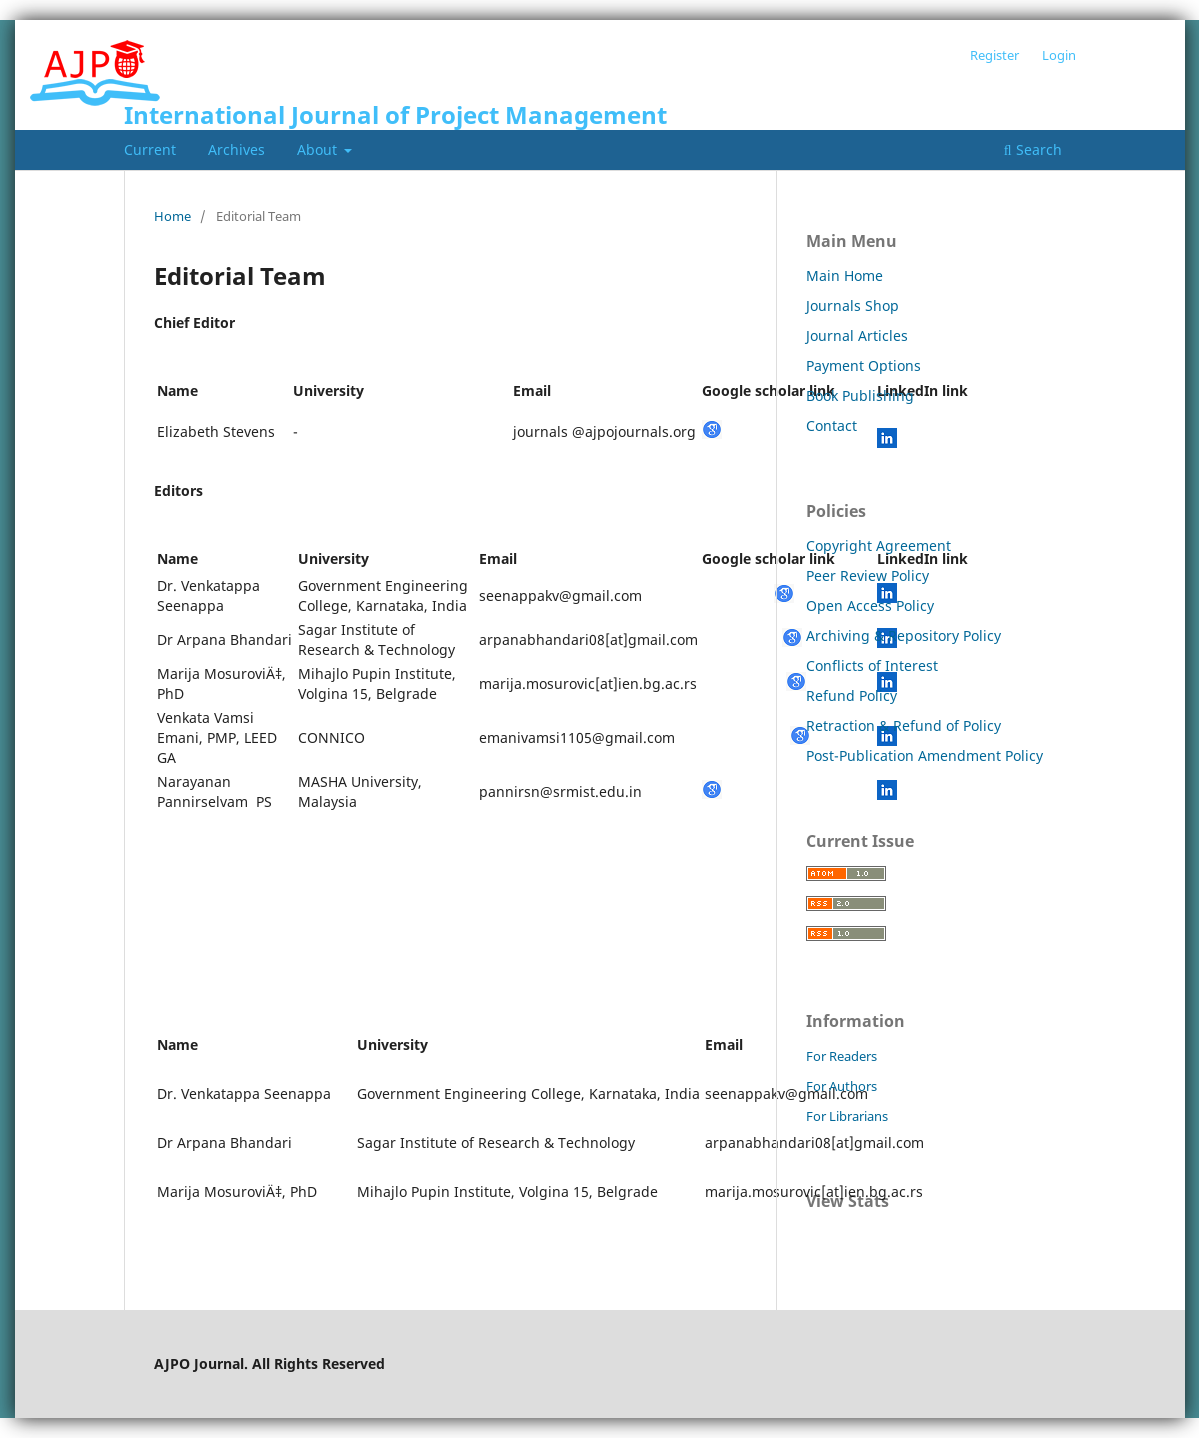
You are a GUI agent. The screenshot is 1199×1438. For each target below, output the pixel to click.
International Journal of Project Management (395, 114)
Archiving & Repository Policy (903, 635)
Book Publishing (860, 395)
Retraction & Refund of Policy (903, 725)
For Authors (841, 1086)
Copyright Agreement (878, 545)
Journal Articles (857, 335)
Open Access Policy (870, 605)
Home (172, 216)
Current (150, 149)
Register (994, 55)
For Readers (841, 1056)
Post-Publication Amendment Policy (924, 755)
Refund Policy (851, 695)
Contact (831, 425)
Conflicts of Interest (872, 665)
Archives (236, 149)
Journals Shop (852, 305)
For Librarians (847, 1116)
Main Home (844, 275)
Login (1059, 55)
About (319, 149)
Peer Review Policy (867, 575)
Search (1033, 149)
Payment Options (863, 365)
